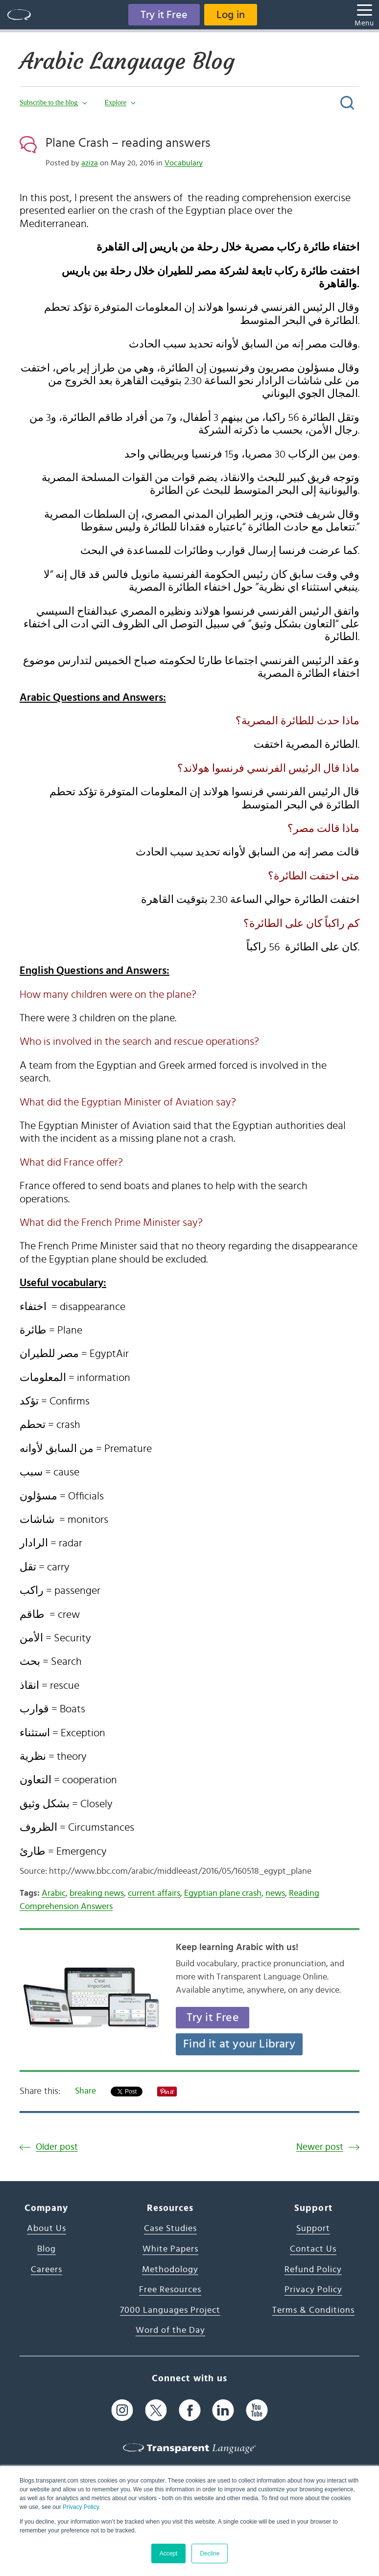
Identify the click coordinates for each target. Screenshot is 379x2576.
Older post (57, 2147)
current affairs (154, 1893)
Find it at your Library (239, 2044)
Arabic (54, 1893)
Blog (46, 2249)
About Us (46, 2228)
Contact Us (313, 2249)
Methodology (170, 2269)
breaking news (97, 1893)
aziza (89, 163)
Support (313, 2228)
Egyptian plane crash (222, 1893)
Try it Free (164, 14)
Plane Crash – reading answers (128, 143)
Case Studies (170, 2228)
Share (85, 2091)
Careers (46, 2269)
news (275, 1893)
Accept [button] (169, 2553)
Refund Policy (313, 2269)
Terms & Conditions (313, 2310)
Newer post (319, 2147)
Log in (230, 14)
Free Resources (170, 2289)
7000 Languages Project (170, 2310)
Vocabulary (184, 163)
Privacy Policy (81, 2507)
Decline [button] (209, 2553)
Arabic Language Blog (127, 61)
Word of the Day (170, 2330)
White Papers (170, 2249)
